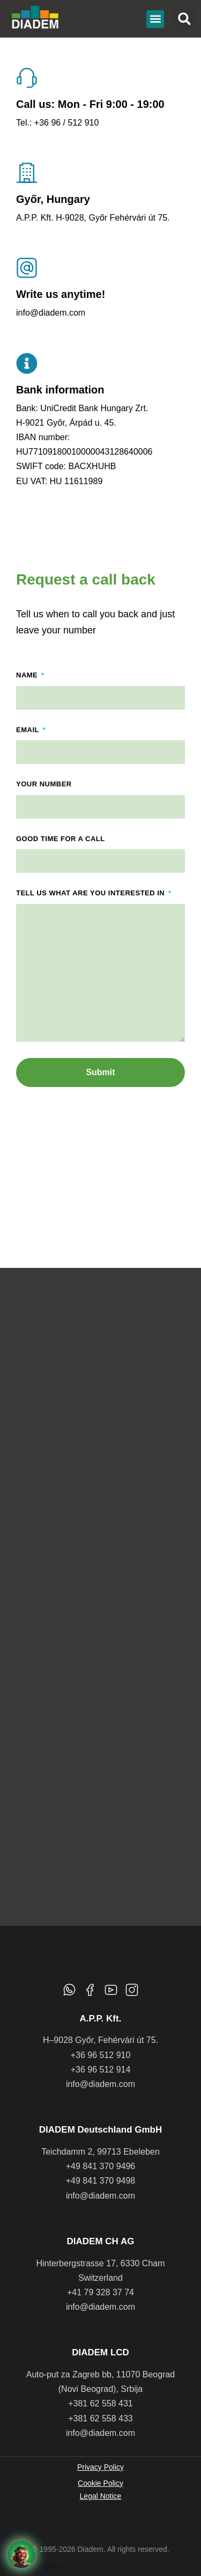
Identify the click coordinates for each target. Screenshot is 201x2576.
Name (28, 675)
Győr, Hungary (53, 199)
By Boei (51, 2567)
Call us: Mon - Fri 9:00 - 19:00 (90, 104)
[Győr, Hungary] (27, 173)
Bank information (60, 390)
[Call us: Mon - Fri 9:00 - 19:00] (27, 78)
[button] (155, 19)
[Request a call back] (21, 2554)
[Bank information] (27, 363)
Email (28, 730)
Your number (44, 784)
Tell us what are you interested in (91, 893)
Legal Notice (101, 2496)
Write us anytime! (60, 294)
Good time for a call (60, 839)
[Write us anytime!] (27, 268)
